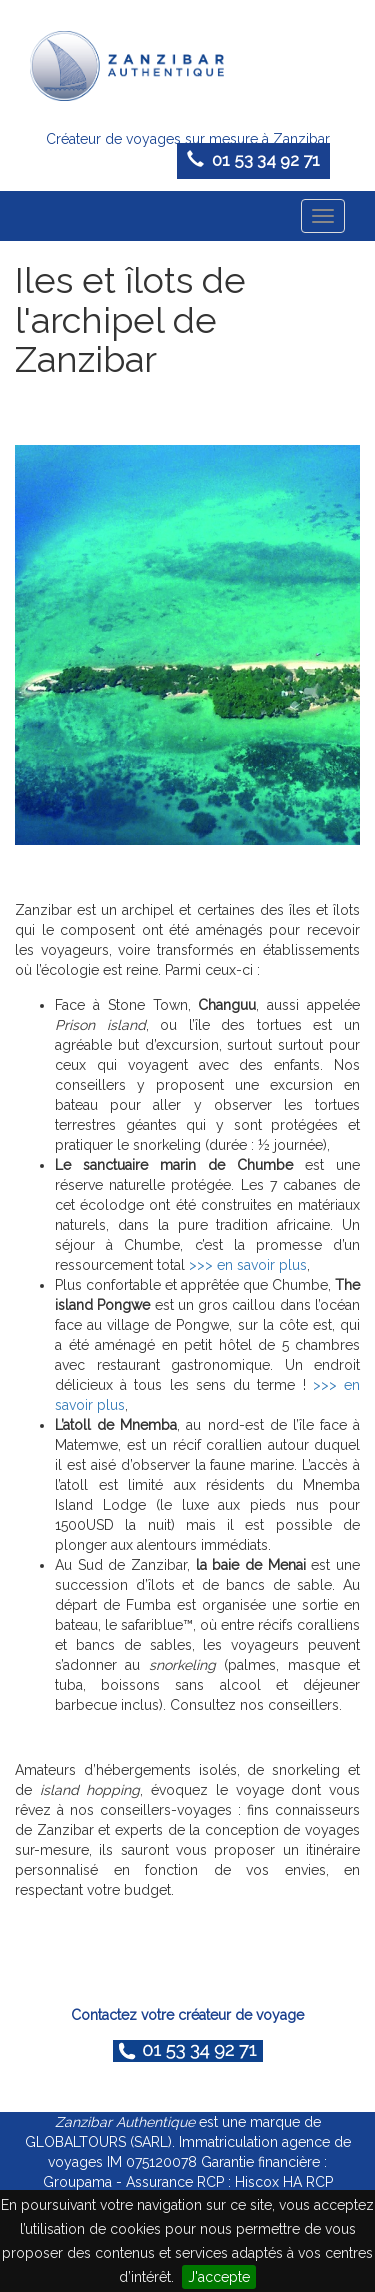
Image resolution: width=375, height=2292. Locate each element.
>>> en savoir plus (248, 1265)
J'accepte (219, 2277)
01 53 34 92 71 (253, 160)
